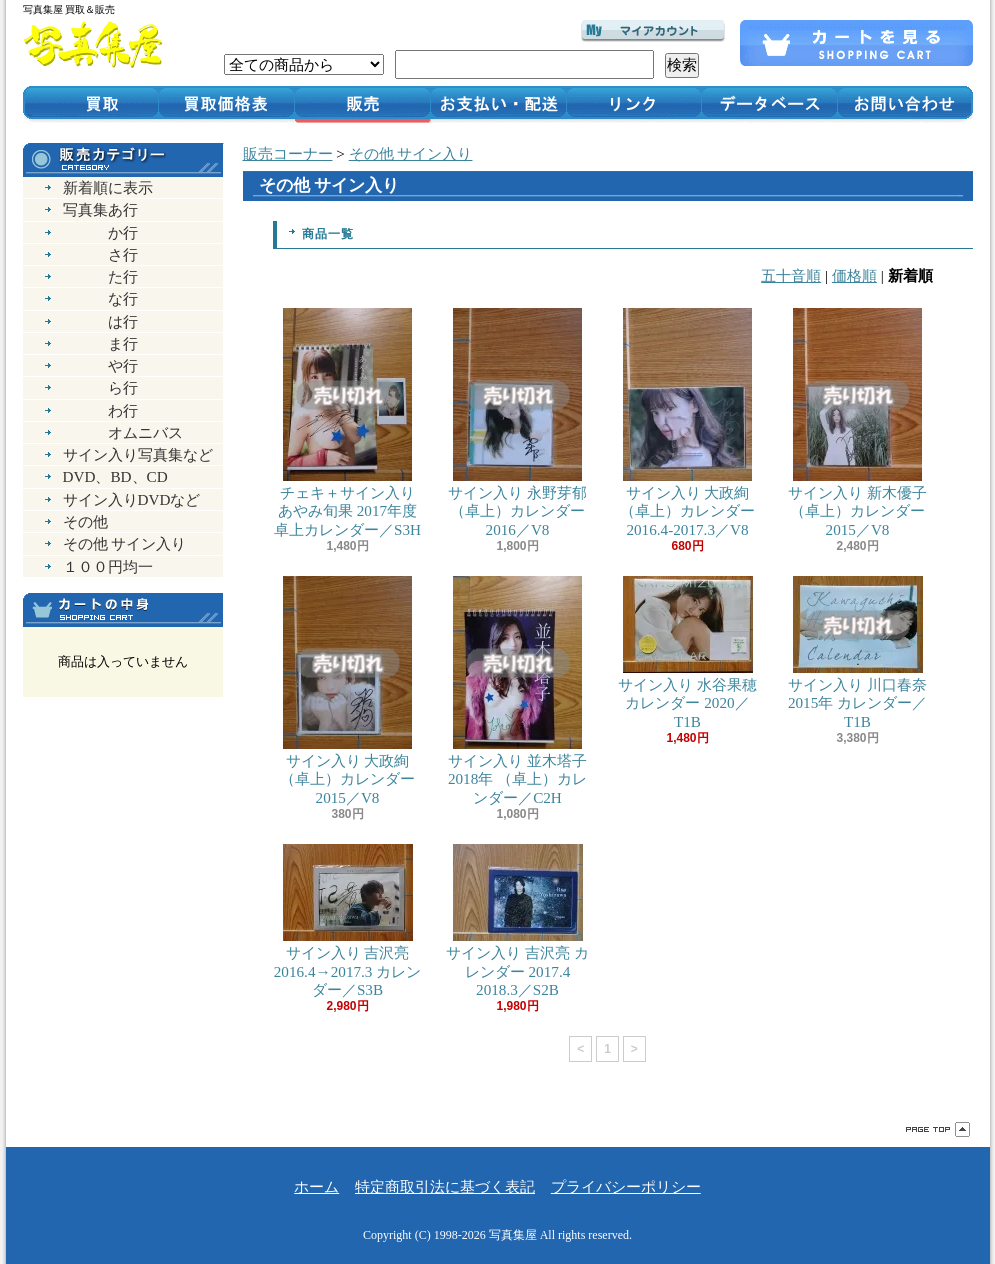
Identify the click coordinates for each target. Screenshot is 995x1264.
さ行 (100, 254)
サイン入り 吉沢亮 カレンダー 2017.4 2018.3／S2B (518, 920)
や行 (100, 365)
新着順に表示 (108, 187)
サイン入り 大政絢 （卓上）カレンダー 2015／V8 (348, 690)
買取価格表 (226, 102)
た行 (100, 276)
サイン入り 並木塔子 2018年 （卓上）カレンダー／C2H (518, 690)
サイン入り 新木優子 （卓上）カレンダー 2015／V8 (858, 422)
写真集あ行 (100, 209)
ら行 (100, 387)
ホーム (316, 1186)
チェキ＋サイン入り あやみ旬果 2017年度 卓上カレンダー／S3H (348, 422)
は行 (100, 321)
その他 (85, 521)
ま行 (100, 343)
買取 (90, 102)
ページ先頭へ (938, 1129)
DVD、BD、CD (115, 476)
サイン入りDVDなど (132, 499)
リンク (634, 102)
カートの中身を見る (123, 610)
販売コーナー (288, 153)
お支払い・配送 (498, 102)
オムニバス (123, 432)
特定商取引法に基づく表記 (445, 1186)
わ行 (100, 410)
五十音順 (791, 275)
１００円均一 (108, 566)
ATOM (156, 798)
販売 (362, 102)
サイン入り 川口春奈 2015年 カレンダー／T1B (858, 652)
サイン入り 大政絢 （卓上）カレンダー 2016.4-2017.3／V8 (688, 422)
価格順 (854, 275)
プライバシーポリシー (626, 1186)
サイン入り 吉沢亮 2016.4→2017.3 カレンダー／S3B (348, 920)
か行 (100, 232)
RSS (86, 798)
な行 (100, 298)
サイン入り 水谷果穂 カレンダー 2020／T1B (688, 652)
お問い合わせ (905, 102)
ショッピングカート (856, 43)
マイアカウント (653, 31)
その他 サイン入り (125, 543)
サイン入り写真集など (138, 454)
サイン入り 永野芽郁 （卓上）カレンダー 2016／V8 (518, 422)
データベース (770, 102)
